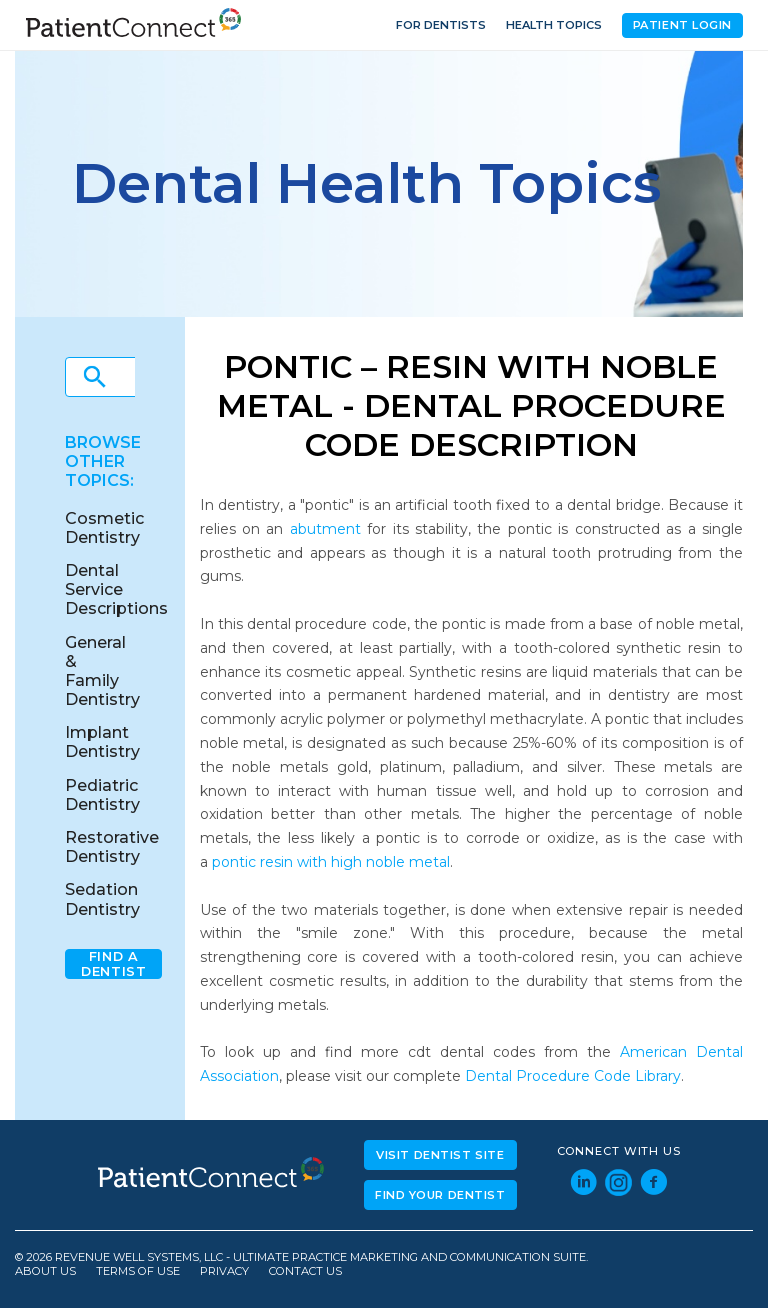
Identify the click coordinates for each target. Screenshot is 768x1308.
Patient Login (682, 25)
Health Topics (554, 25)
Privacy (224, 1271)
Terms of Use (138, 1271)
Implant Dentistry (102, 742)
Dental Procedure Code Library (573, 1076)
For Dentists (441, 25)
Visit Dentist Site (440, 1155)
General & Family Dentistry (102, 671)
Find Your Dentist (440, 1195)
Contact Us (305, 1271)
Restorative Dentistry (112, 847)
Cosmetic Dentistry (104, 528)
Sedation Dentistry (102, 899)
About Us (45, 1271)
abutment (325, 529)
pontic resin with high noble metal (331, 862)
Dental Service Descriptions (116, 589)
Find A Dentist (113, 964)
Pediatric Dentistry (102, 795)
